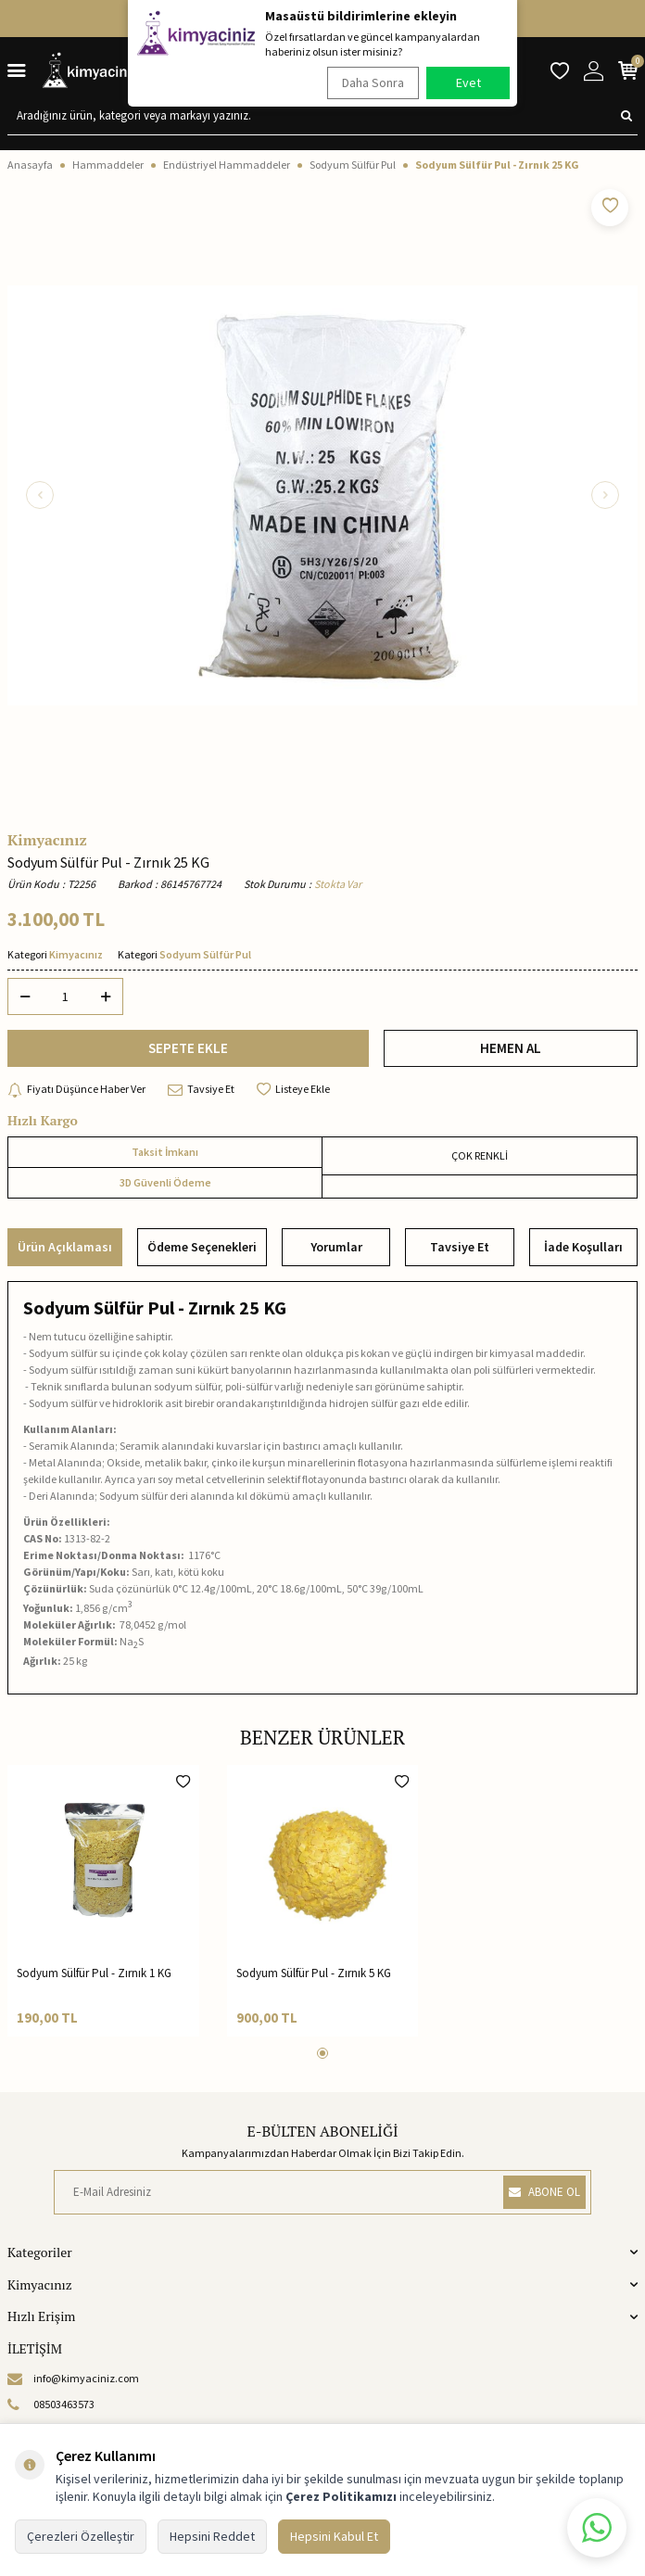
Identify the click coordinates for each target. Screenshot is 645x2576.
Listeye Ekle (293, 1089)
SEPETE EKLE (188, 1048)
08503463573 (51, 2404)
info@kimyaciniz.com (73, 2378)
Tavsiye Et (201, 1089)
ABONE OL (544, 2192)
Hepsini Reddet (212, 2536)
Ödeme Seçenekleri (202, 1246)
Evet (468, 82)
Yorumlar (336, 1246)
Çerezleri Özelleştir (80, 2536)
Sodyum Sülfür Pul (353, 164)
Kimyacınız (47, 839)
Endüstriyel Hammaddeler (226, 164)
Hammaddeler (108, 164)
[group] (322, 495)
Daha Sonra (373, 82)
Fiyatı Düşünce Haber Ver (76, 1089)
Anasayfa (30, 164)
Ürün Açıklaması (65, 1246)
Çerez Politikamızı (341, 2496)
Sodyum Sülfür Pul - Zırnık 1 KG (94, 1973)
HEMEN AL (510, 1048)
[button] (40, 495)
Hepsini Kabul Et (334, 2536)
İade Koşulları (583, 1246)
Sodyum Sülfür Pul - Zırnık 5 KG (313, 1973)
